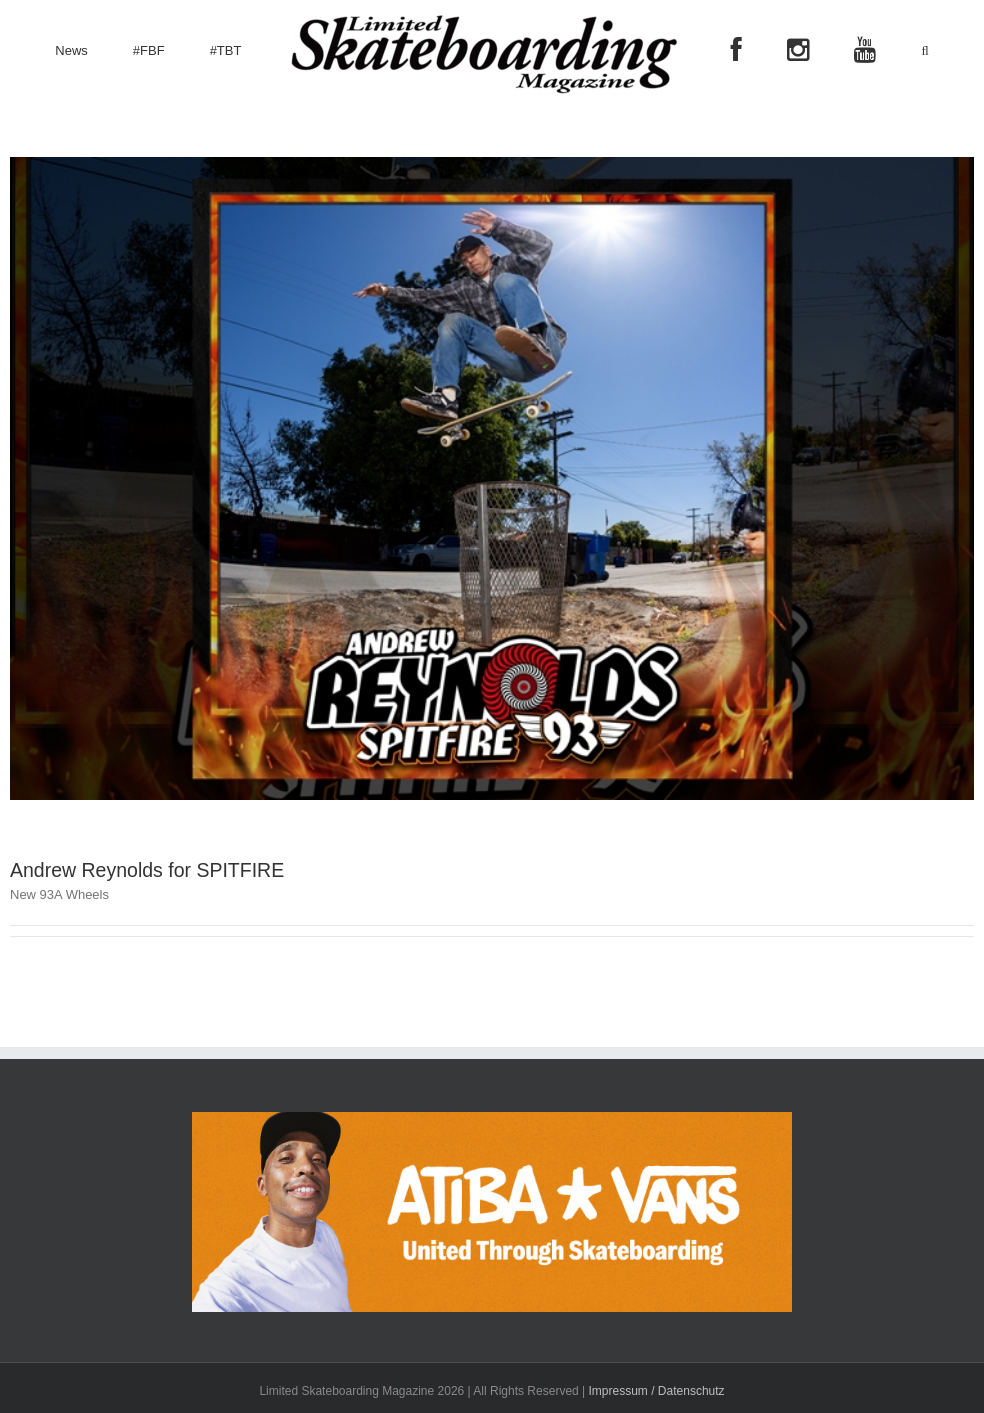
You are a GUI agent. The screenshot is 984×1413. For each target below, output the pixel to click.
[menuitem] (71, 51)
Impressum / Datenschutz (657, 1391)
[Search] (924, 51)
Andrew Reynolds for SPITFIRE (147, 870)
